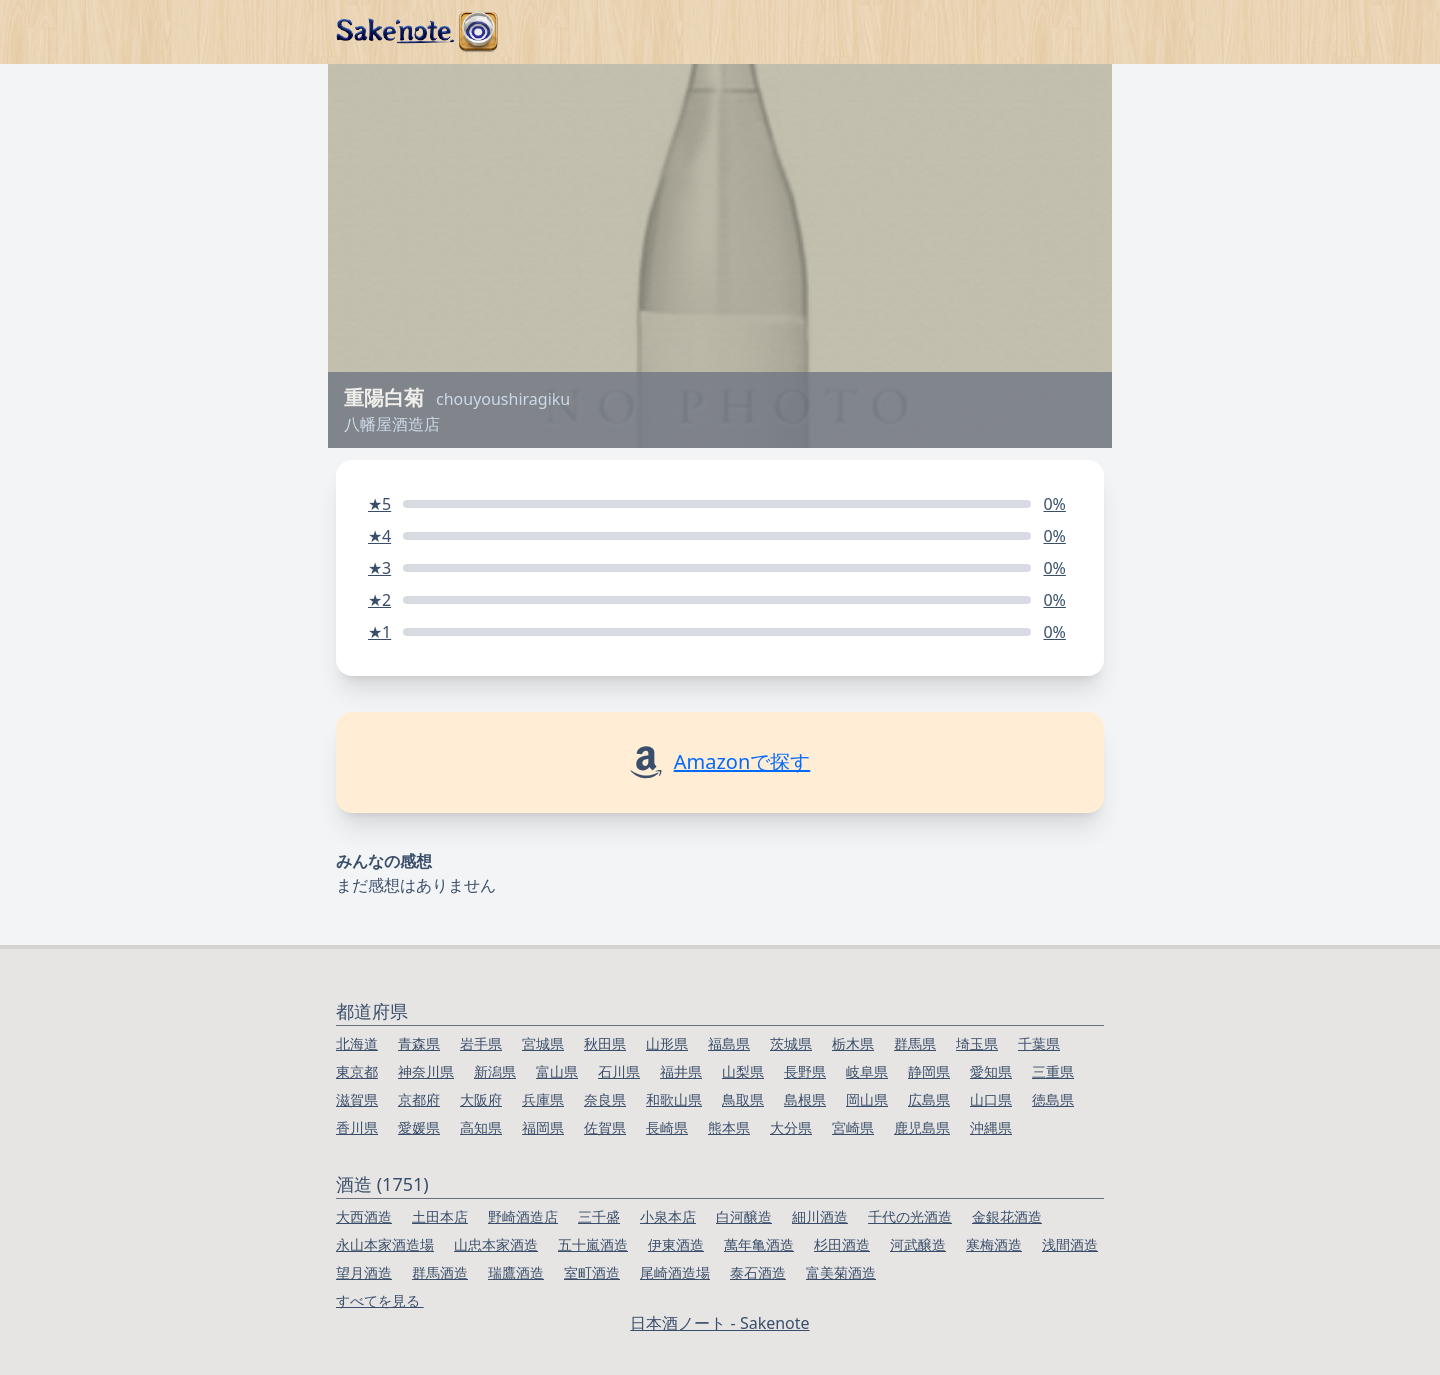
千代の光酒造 (910, 1216)
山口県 (991, 1099)
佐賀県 (605, 1127)
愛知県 (991, 1071)
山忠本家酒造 (496, 1244)
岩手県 (481, 1043)
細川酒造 (820, 1216)
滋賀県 (357, 1099)
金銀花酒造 (1007, 1216)
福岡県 (543, 1127)
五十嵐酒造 (593, 1244)
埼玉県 (977, 1043)
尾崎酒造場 (675, 1272)
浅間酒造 (1070, 1244)
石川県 (619, 1071)
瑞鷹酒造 (516, 1272)
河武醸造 (918, 1244)
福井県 (681, 1071)
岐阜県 (867, 1071)
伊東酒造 (676, 1244)
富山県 (557, 1071)
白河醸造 (744, 1216)
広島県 (929, 1099)
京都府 (419, 1099)
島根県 (805, 1099)
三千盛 (599, 1216)
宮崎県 (853, 1127)
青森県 (419, 1043)
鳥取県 (743, 1099)
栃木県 (853, 1043)
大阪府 (481, 1099)
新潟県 (495, 1071)
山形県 (667, 1043)
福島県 (729, 1043)
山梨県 (743, 1071)
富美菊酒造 (841, 1272)
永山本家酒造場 (385, 1244)
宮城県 (543, 1043)
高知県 (481, 1127)
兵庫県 (543, 1099)
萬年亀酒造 (759, 1244)
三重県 (1053, 1071)
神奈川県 (426, 1071)
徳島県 (1053, 1099)
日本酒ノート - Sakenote (719, 1323)
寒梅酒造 (994, 1244)
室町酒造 (592, 1272)
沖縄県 (991, 1127)
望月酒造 (364, 1272)
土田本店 (440, 1216)
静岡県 (929, 1071)
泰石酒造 (758, 1272)
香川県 (357, 1127)
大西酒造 (364, 1216)
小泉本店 (668, 1216)
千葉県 (1039, 1043)
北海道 (357, 1043)
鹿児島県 (922, 1127)
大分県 (791, 1127)
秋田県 (605, 1043)
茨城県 (791, 1043)
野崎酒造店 (523, 1216)
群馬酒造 (440, 1272)
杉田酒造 (842, 1244)
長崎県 (667, 1127)
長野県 (805, 1071)
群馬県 (915, 1043)
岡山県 (867, 1099)
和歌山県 (674, 1099)
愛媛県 (419, 1127)
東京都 (357, 1071)
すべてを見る (380, 1300)
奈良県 (605, 1099)
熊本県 (729, 1127)
